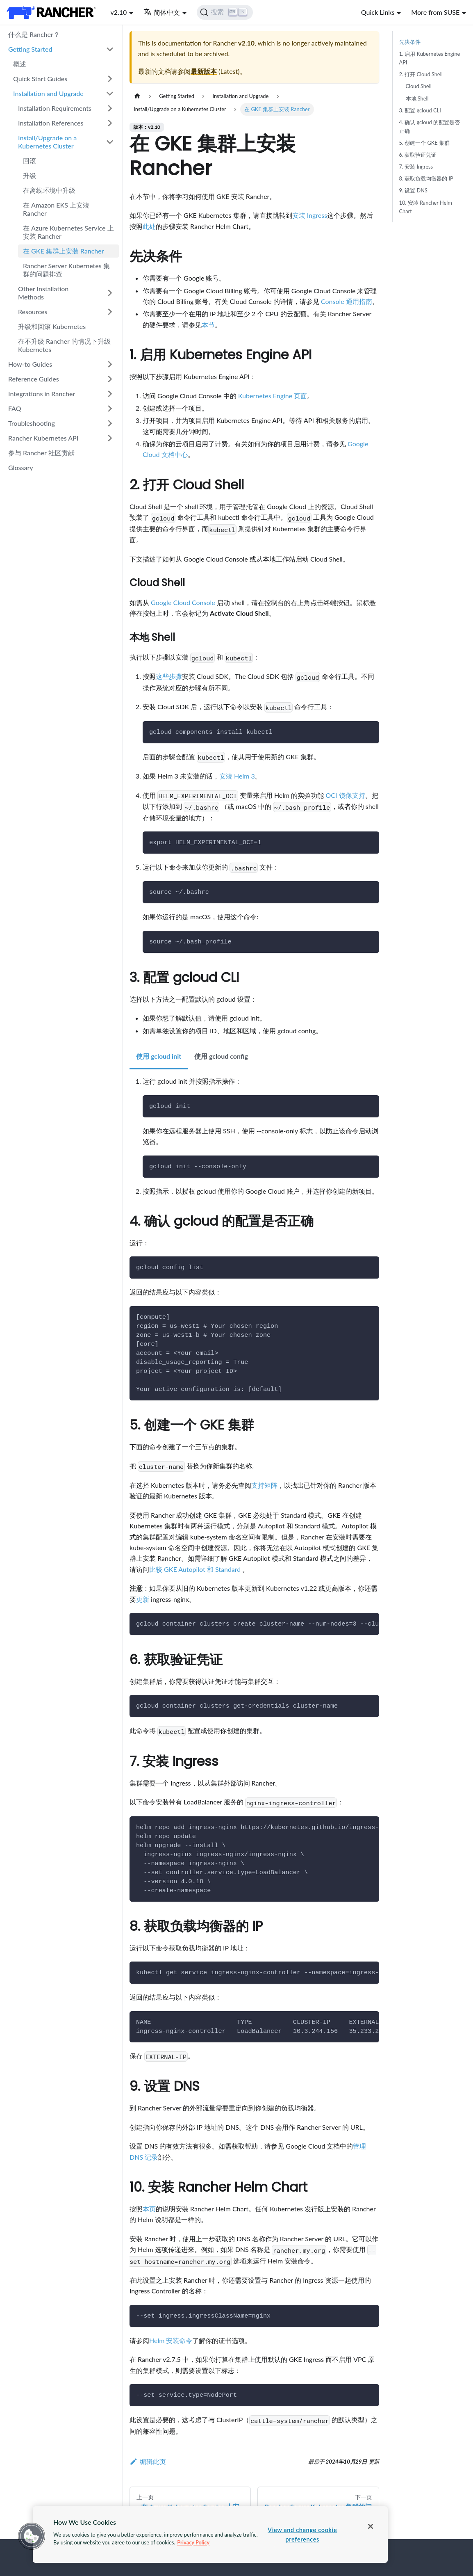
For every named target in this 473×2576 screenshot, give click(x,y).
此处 (149, 226)
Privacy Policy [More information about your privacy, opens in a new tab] (193, 2542)
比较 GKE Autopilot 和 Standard (195, 1569)
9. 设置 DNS (413, 190)
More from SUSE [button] (435, 12)
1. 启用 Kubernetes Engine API (429, 58)
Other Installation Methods (43, 293)
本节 (208, 325)
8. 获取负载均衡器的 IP (426, 178)
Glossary (20, 467)
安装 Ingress (309, 215)
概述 (19, 64)
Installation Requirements (54, 108)
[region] (210, 2534)
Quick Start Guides (40, 78)
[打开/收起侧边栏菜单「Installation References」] (110, 123)
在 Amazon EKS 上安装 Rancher (56, 209)
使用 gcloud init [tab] (158, 1056)
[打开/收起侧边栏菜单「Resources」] (110, 311)
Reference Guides (33, 379)
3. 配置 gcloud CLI (420, 110)
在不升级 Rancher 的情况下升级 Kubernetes (64, 345)
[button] (31, 2536)
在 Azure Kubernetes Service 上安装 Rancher (68, 232)
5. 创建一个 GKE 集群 (424, 142)
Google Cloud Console (183, 602)
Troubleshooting (31, 423)
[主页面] (137, 96)
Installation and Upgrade (48, 93)
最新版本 (204, 71)
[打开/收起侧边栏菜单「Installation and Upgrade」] (110, 93)
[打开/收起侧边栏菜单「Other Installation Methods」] (110, 293)
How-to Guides (30, 364)
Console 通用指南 (346, 301)
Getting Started (30, 49)
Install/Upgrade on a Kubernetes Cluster (47, 142)
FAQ (14, 408)
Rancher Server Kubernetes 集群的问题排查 (66, 270)
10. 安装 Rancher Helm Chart (425, 207)
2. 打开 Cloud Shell (421, 74)
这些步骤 (169, 676)
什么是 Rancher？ (34, 34)
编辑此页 (148, 2461)
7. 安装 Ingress (416, 166)
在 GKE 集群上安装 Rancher (63, 251)
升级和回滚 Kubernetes (52, 326)
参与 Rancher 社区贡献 (41, 453)
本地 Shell (417, 98)
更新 (142, 1599)
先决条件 (410, 42)
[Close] (371, 2526)
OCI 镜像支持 (345, 795)
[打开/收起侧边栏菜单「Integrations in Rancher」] (110, 393)
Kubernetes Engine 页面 (272, 396)
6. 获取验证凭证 (418, 154)
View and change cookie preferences (302, 2534)
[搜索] (225, 12)
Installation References (50, 123)
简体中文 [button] (161, 12)
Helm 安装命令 (170, 2340)
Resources (33, 311)
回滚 (29, 160)
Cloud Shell (419, 86)
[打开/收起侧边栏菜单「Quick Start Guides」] (110, 78)
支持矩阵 (264, 1485)
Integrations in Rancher (41, 393)
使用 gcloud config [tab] (221, 1056)
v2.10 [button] (118, 12)
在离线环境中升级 (49, 190)
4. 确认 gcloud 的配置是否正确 (429, 126)
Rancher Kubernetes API (43, 438)
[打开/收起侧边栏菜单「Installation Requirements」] (110, 108)
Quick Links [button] (378, 12)
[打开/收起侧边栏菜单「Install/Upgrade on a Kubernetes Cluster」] (110, 142)
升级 (29, 175)
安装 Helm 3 (237, 776)
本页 (149, 2209)
